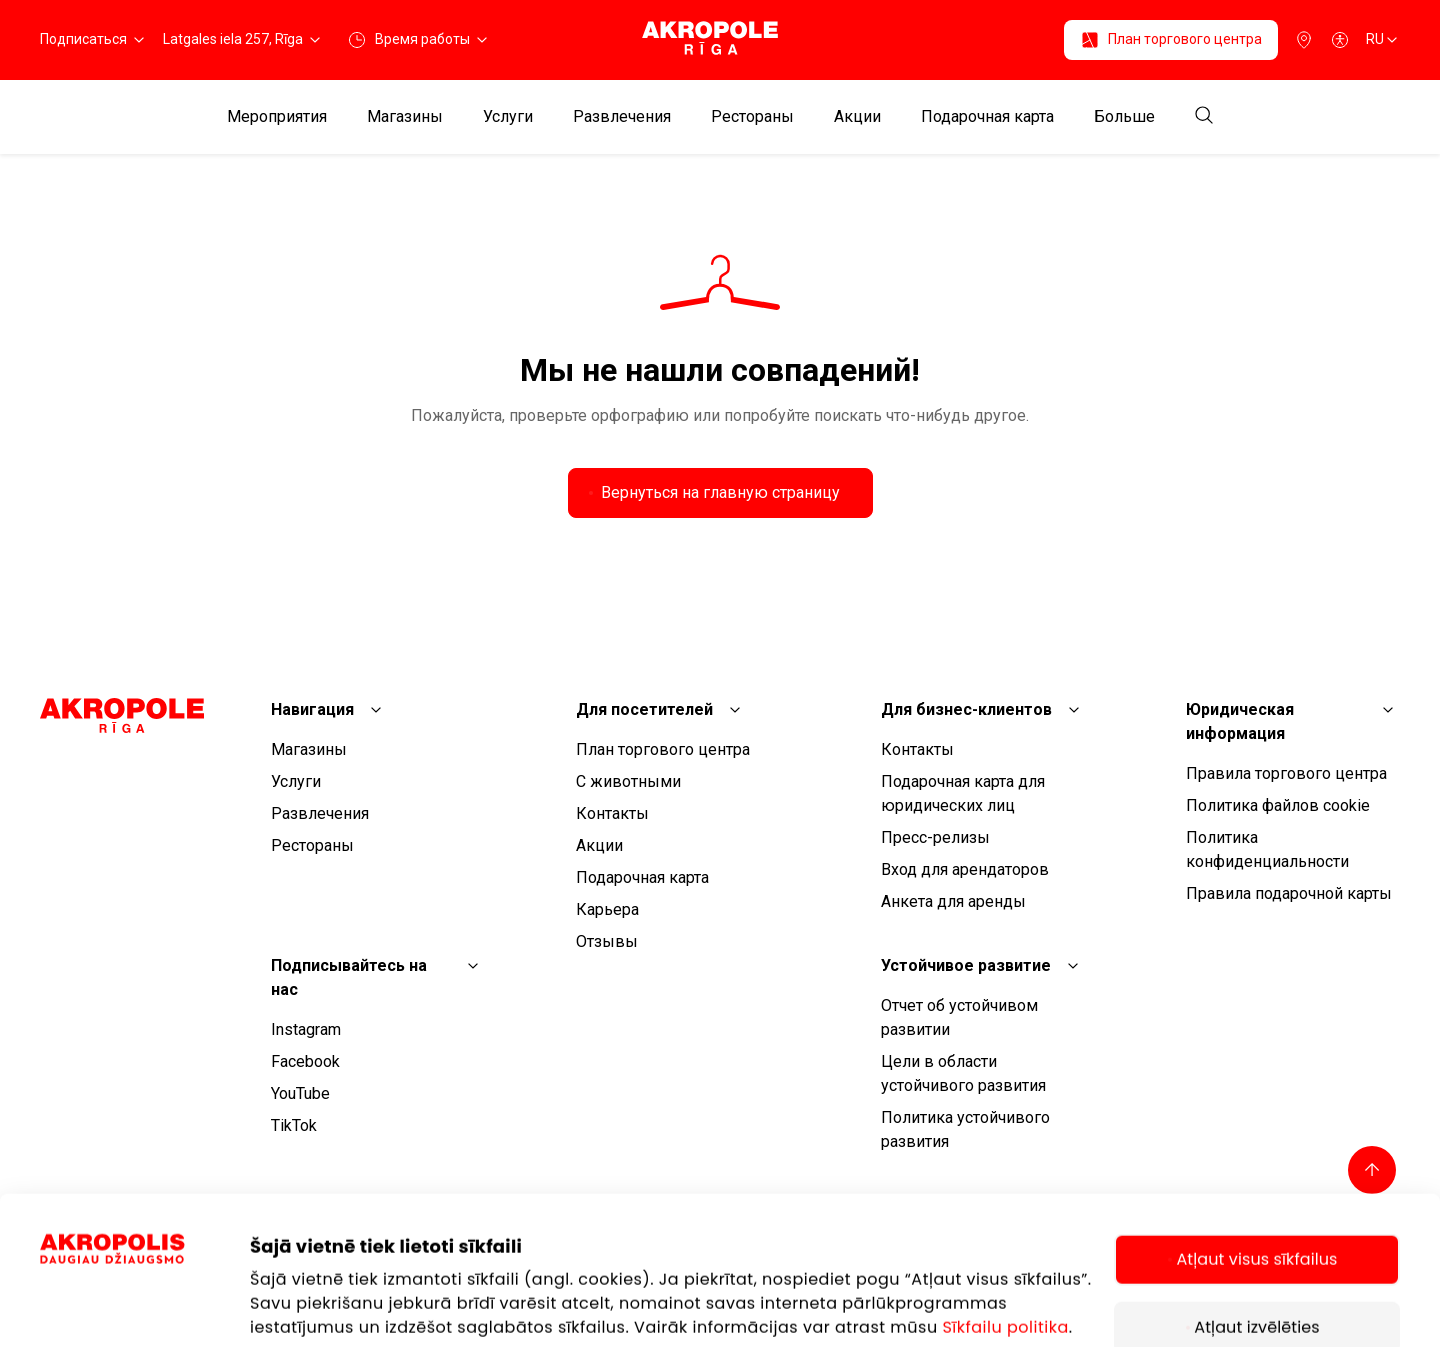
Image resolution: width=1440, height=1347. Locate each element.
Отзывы (607, 941)
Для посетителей (644, 709)
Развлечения (622, 117)
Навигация (312, 709)
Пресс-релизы (935, 837)
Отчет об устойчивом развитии (959, 1017)
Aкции (857, 117)
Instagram (306, 1029)
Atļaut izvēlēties (1256, 1188)
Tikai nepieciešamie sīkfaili (1257, 1268)
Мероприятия (277, 117)
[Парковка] (1304, 40)
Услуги (508, 117)
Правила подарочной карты (1289, 893)
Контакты (612, 813)
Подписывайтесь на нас (349, 977)
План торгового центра (663, 749)
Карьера (607, 909)
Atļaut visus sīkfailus (1256, 1120)
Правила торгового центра (1286, 773)
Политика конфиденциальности (1267, 849)
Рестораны (752, 117)
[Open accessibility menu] (1340, 40)
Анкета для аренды (953, 901)
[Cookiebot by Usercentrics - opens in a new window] (145, 1278)
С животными (628, 781)
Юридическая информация (1240, 721)
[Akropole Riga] (719, 39)
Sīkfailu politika (1005, 1188)
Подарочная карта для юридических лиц (963, 793)
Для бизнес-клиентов (966, 709)
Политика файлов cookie (1278, 805)
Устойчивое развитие (966, 965)
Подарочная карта (987, 117)
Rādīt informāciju (317, 1238)
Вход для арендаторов (965, 869)
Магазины (405, 117)
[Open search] (1204, 116)
